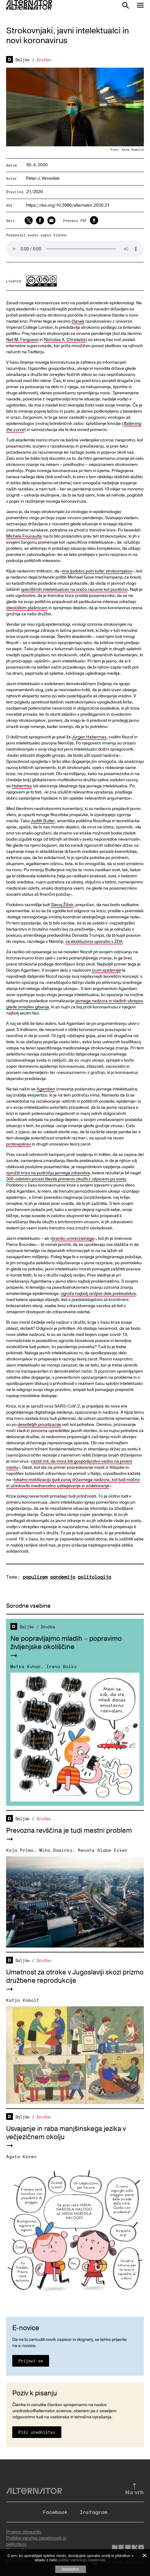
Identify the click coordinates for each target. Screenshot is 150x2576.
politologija (94, 1576)
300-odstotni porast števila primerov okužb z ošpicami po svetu (66, 1179)
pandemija (62, 1576)
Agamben (46, 1089)
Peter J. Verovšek (43, 178)
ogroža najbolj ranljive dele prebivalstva (98, 1293)
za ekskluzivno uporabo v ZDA (94, 941)
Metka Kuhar (25, 1666)
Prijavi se (30, 2361)
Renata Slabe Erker (103, 1850)
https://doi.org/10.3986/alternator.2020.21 (68, 205)
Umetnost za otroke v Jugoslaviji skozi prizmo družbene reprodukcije (75, 1976)
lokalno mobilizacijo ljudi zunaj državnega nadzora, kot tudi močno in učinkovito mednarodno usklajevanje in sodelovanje (73, 1483)
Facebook (55, 2512)
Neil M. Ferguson (22, 340)
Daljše (22, 60)
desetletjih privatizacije (39, 1424)
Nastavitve (70, 2569)
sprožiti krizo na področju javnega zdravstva (48, 1173)
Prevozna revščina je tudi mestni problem (69, 1830)
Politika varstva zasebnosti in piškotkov (36, 2541)
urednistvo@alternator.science (41, 2411)
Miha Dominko (55, 1850)
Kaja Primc (20, 1850)
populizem (35, 1576)
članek (77, 321)
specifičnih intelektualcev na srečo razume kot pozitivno (74, 589)
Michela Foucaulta (24, 536)
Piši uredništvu (36, 2432)
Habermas (22, 786)
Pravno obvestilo (23, 2532)
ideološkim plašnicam (27, 608)
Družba (44, 60)
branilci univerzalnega (73, 1238)
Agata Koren (21, 2156)
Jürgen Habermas (89, 737)
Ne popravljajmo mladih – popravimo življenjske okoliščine (66, 1643)
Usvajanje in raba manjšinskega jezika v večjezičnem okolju (66, 2133)
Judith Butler (43, 821)
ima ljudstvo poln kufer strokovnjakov (97, 571)
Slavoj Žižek (62, 905)
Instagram (93, 2512)
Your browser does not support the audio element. (75, 249)
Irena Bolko (61, 1666)
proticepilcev (18, 1144)
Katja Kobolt (22, 2000)
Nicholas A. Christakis (65, 340)
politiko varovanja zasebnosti (81, 2560)
